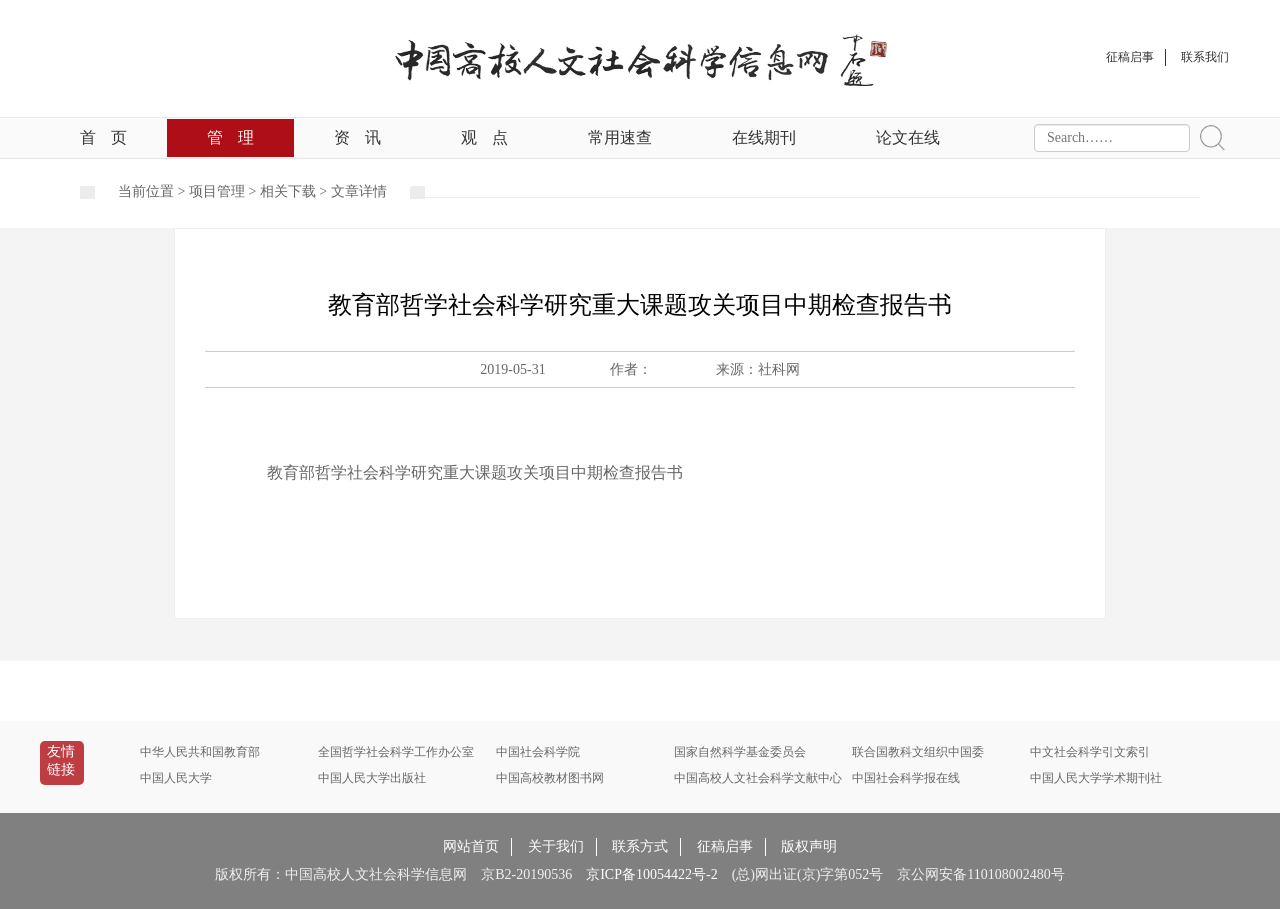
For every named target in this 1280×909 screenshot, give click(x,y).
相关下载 (288, 191)
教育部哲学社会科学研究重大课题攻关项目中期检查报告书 (475, 472)
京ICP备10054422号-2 (651, 874)
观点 (484, 137)
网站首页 (471, 846)
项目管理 (217, 191)
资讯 (357, 137)
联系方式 (640, 846)
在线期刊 (764, 137)
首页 (103, 137)
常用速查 (620, 137)
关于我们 (556, 846)
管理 (230, 137)
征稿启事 (725, 846)
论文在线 (908, 137)
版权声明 (809, 846)
